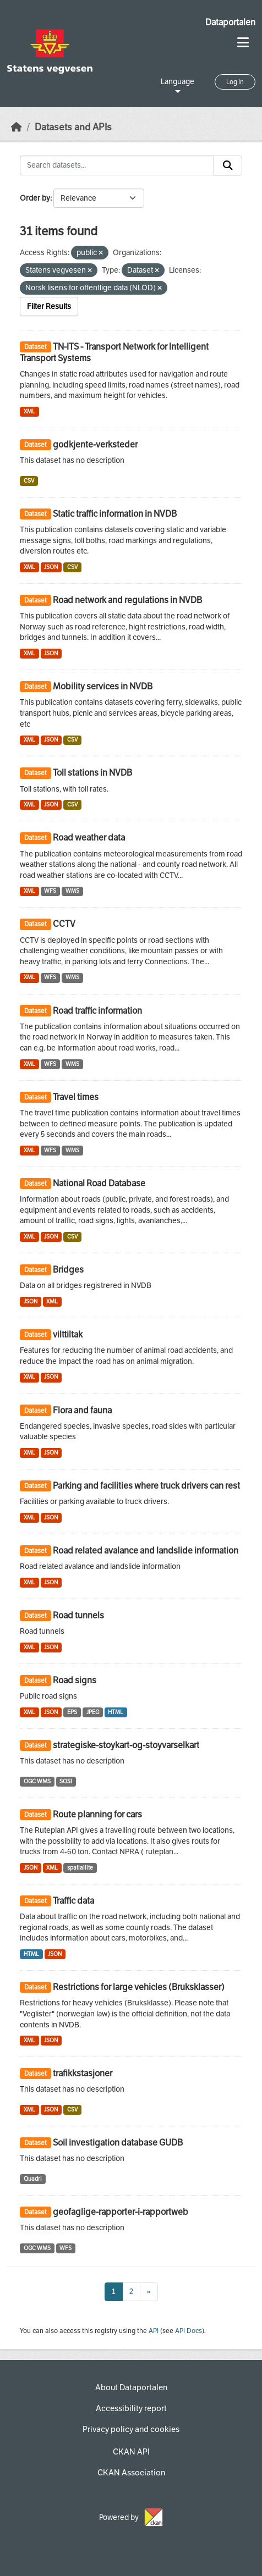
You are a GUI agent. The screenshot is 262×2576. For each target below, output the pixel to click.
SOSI (65, 1781)
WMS (72, 890)
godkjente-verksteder (95, 444)
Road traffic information (97, 1010)
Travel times (76, 1097)
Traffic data (73, 1900)
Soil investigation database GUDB (118, 2142)
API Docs (188, 2331)
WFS (50, 890)
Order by (35, 198)
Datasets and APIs (73, 127)
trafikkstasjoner (82, 2073)
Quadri (33, 2178)
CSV (29, 480)
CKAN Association (131, 2473)
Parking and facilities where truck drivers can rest (146, 1485)
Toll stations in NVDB (92, 772)
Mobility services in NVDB (102, 686)
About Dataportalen (131, 2387)
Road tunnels (78, 1615)
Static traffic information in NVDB (115, 513)
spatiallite (80, 1867)
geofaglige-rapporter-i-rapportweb (120, 2212)
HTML (115, 1712)
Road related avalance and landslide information (145, 1550)
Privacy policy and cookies (131, 2429)
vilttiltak (68, 1334)
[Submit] (228, 165)
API (154, 2331)
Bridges (68, 1269)
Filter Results (49, 306)
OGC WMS (37, 1781)
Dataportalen (230, 22)
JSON (51, 567)
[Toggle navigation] (243, 43)
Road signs (74, 1680)
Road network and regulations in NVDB (127, 600)
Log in (235, 82)
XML (29, 411)
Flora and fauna (82, 1410)
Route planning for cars (97, 1814)
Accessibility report (131, 2408)
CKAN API (131, 2452)
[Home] (16, 127)
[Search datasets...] (117, 165)
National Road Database (99, 1183)
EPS (72, 1712)
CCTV (64, 924)
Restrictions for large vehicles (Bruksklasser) (139, 1987)
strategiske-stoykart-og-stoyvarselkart (126, 1745)
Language (177, 81)
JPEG (92, 1712)
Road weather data (89, 837)
